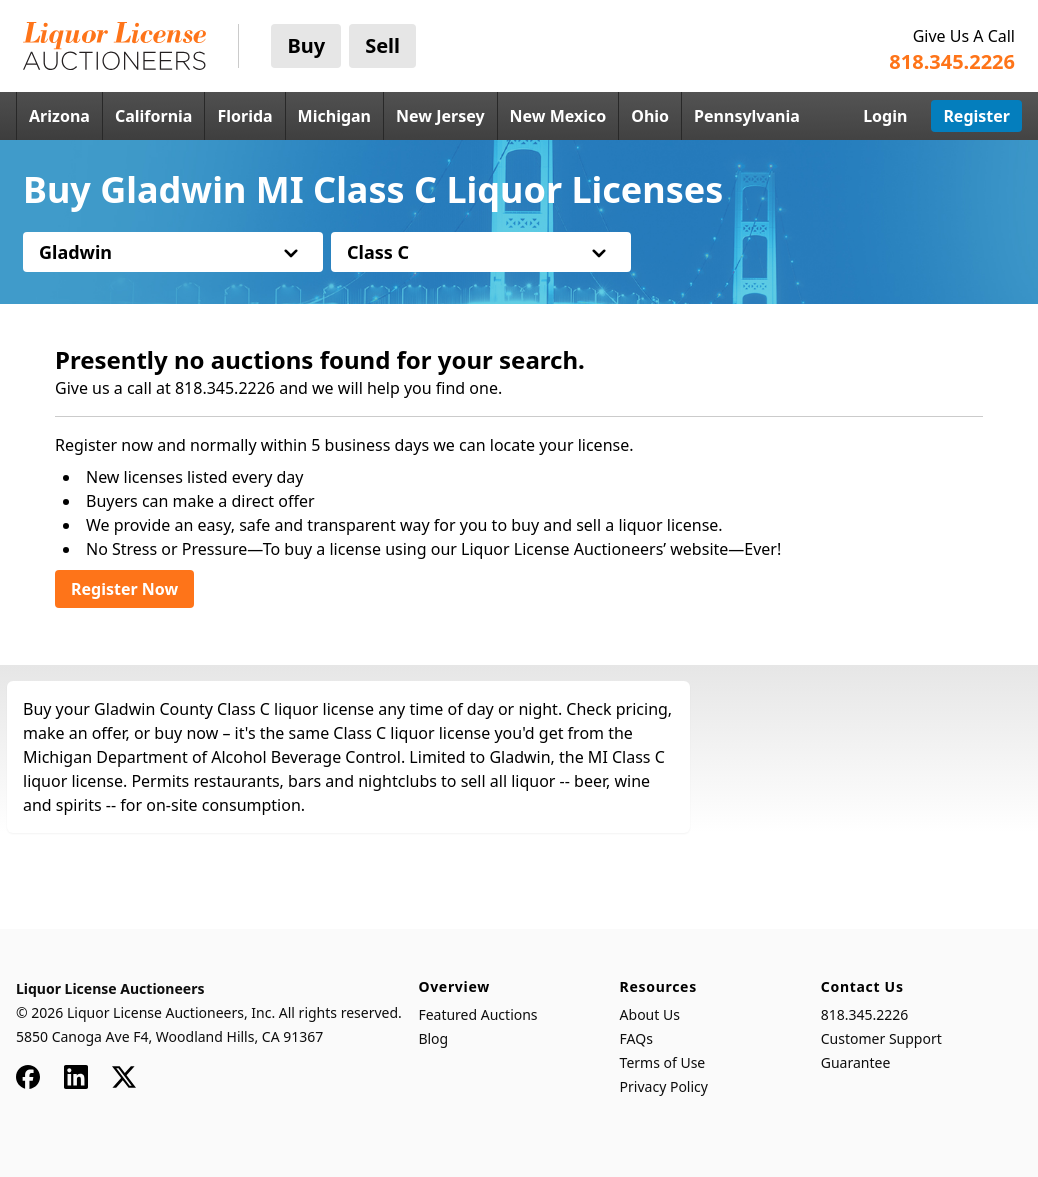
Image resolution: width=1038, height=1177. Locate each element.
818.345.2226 (865, 1014)
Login (885, 116)
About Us (650, 1014)
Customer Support (881, 1038)
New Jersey (440, 116)
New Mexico (558, 116)
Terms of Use (663, 1062)
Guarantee (856, 1062)
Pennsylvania (747, 116)
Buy (306, 45)
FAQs (636, 1038)
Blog (433, 1038)
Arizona (59, 116)
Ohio (650, 116)
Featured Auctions (477, 1014)
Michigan (334, 116)
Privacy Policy (664, 1086)
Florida (244, 116)
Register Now (124, 589)
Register (976, 116)
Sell (382, 45)
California (154, 116)
